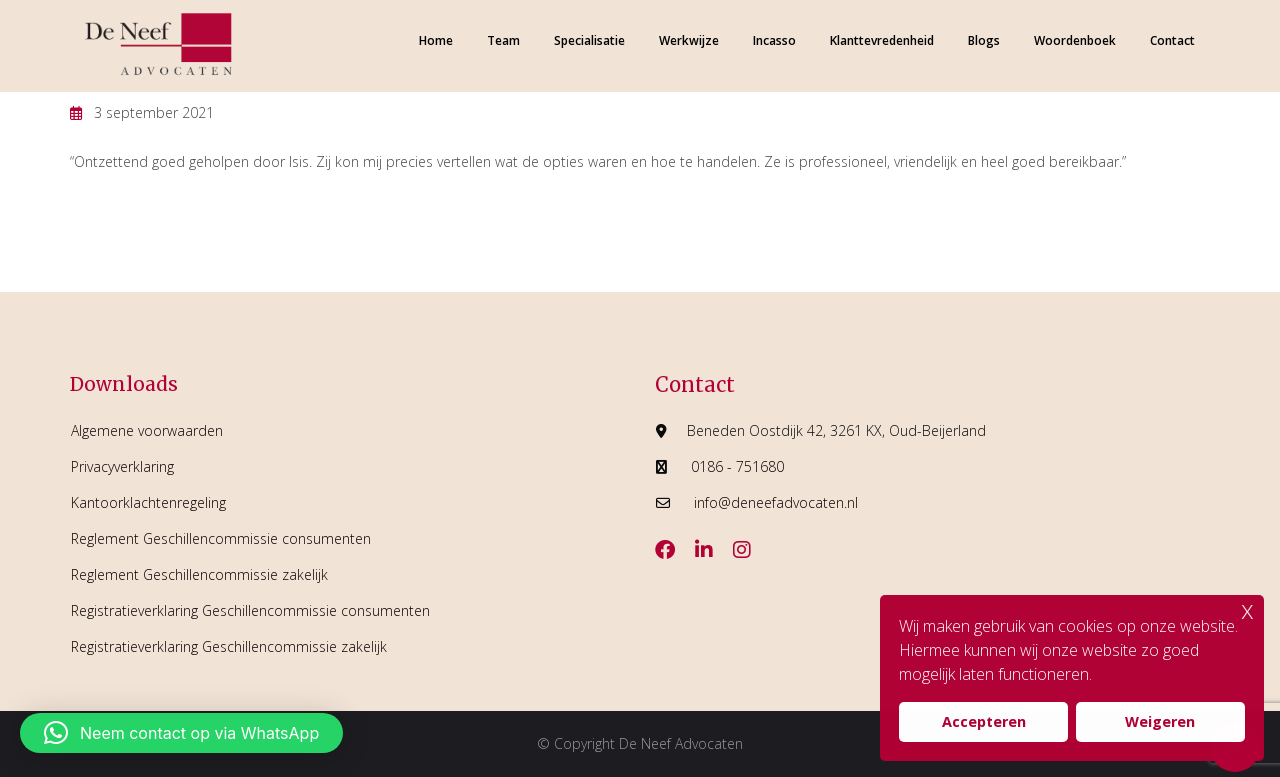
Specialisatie (589, 40)
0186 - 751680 (737, 466)
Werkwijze (689, 40)
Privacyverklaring (122, 466)
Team (503, 40)
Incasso (774, 40)
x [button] (1247, 609)
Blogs (984, 40)
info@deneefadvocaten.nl (776, 502)
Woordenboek (1075, 40)
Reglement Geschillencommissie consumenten (221, 538)
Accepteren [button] (984, 721)
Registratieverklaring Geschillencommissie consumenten (250, 610)
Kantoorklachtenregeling (148, 502)
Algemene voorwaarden (147, 430)
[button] (181, 733)
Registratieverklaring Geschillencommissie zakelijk (229, 646)
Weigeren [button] (1160, 721)
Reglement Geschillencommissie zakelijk (199, 574)
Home (436, 40)
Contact (1172, 40)
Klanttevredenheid (882, 40)
